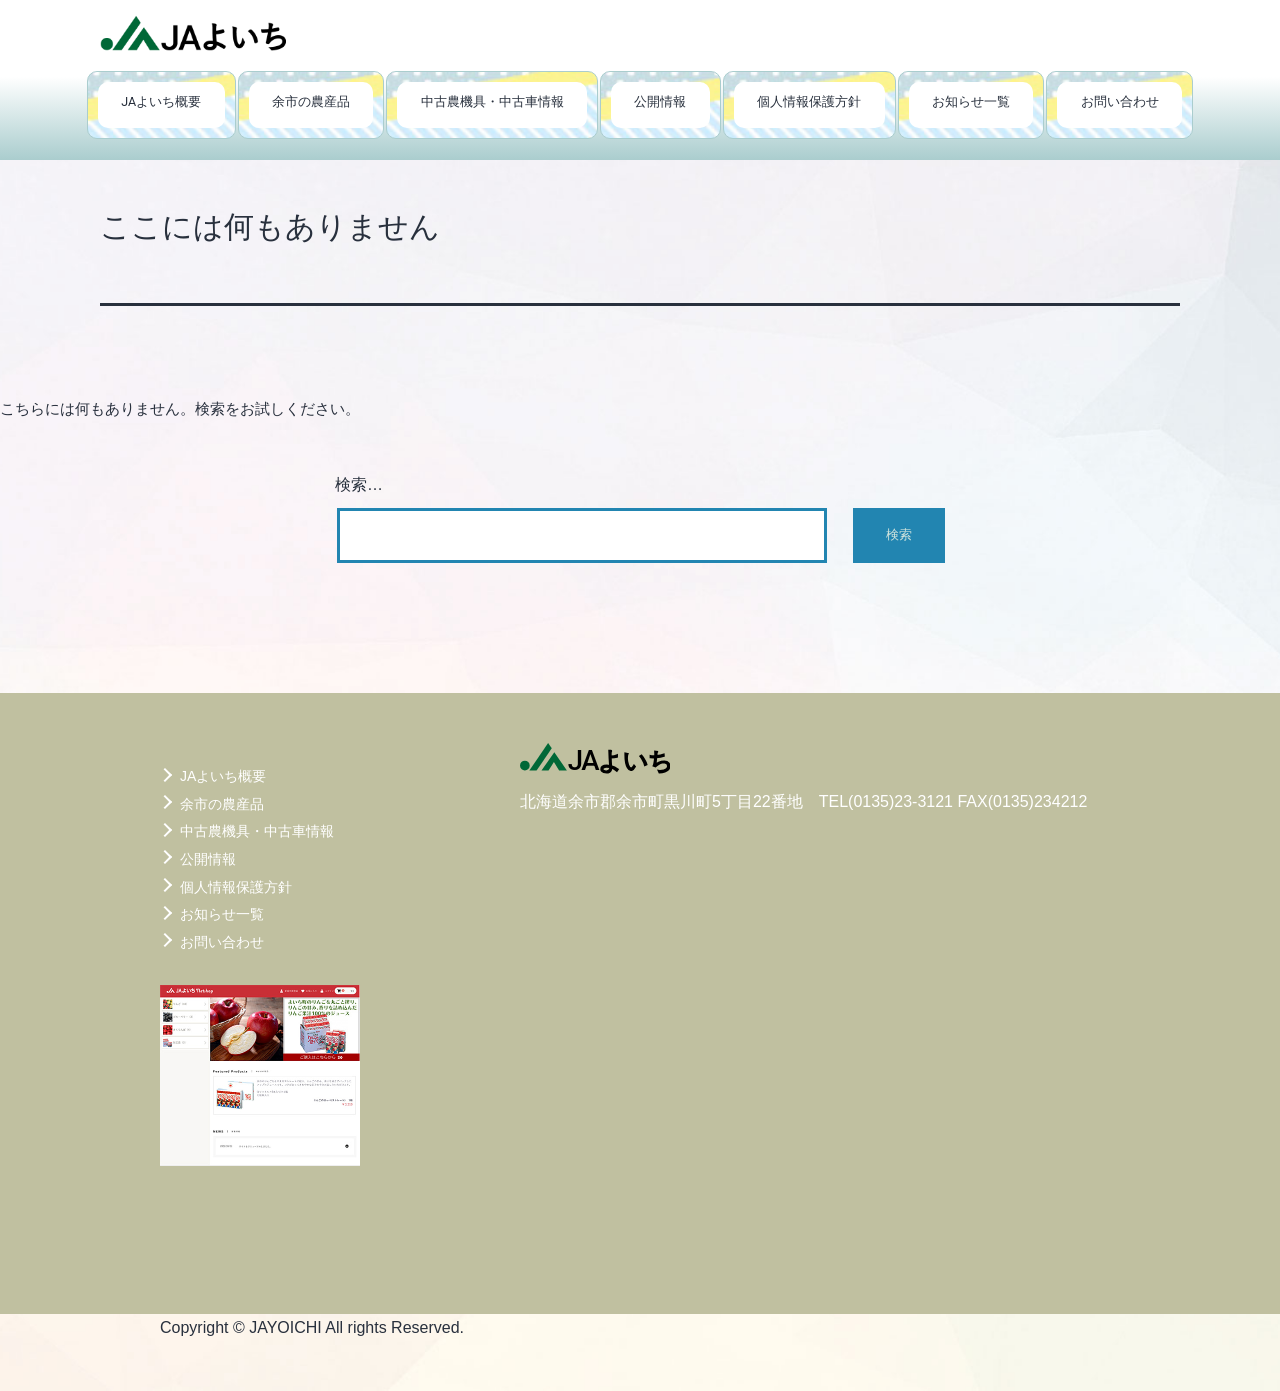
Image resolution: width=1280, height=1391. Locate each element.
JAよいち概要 (161, 101)
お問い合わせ (1120, 101)
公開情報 (660, 101)
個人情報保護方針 (809, 101)
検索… (359, 484)
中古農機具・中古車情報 (492, 101)
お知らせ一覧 (971, 101)
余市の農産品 (311, 101)
